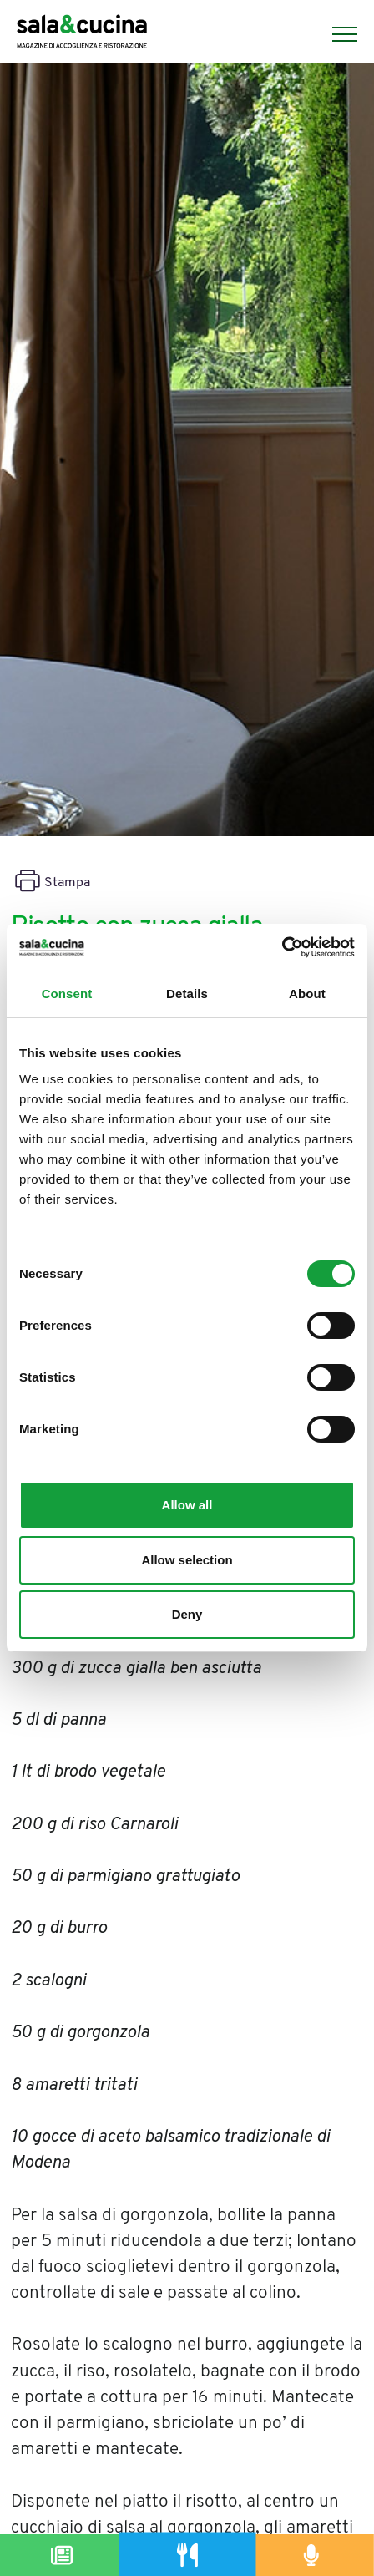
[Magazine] (62, 2555)
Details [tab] (187, 993)
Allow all (187, 1505)
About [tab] (307, 993)
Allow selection (186, 1560)
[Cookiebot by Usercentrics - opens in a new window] (282, 947)
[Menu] (336, 34)
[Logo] (82, 34)
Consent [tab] (67, 993)
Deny (187, 1614)
